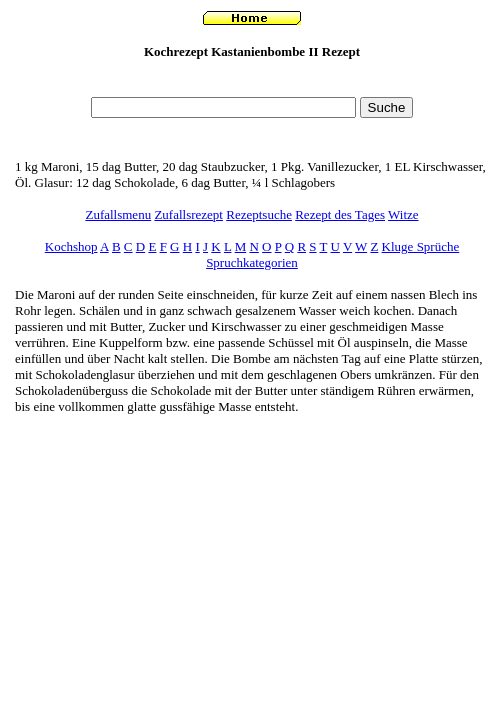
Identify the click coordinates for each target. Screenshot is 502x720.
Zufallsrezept (188, 214)
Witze (403, 214)
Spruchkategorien (252, 262)
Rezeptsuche (259, 214)
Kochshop (71, 246)
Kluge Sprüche (421, 246)
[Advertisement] (252, 83)
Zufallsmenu (118, 214)
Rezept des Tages (340, 214)
